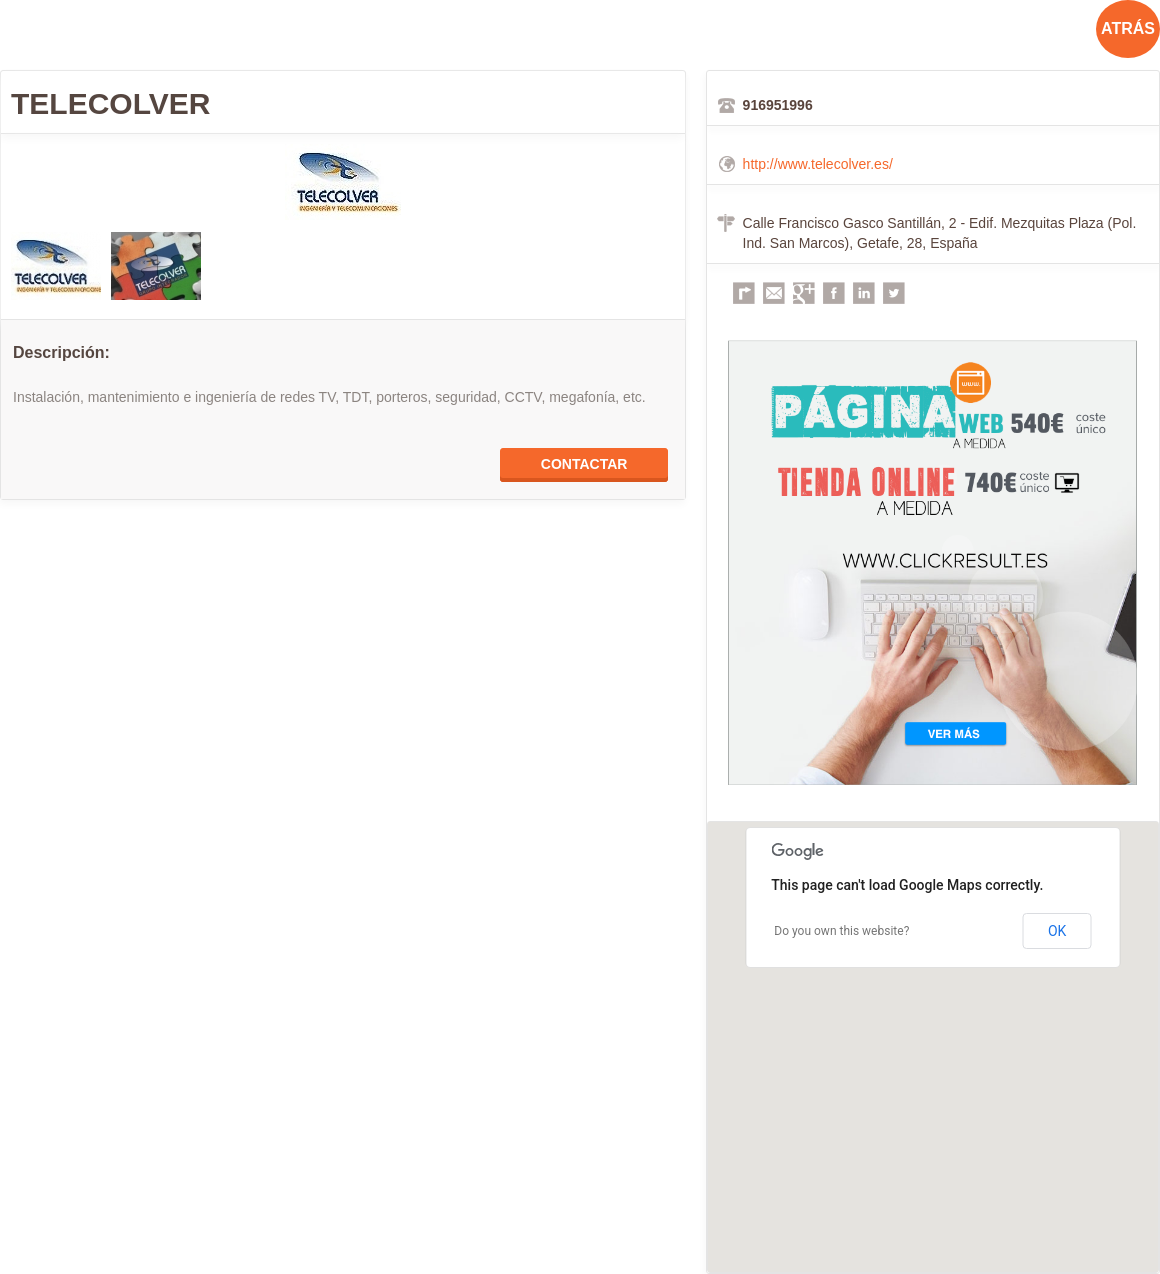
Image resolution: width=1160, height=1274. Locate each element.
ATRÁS (1128, 28)
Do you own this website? (841, 931)
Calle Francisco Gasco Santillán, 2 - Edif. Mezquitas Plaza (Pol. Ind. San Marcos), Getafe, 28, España (940, 233)
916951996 (778, 105)
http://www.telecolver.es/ (818, 164)
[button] (933, 1028)
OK (1057, 931)
